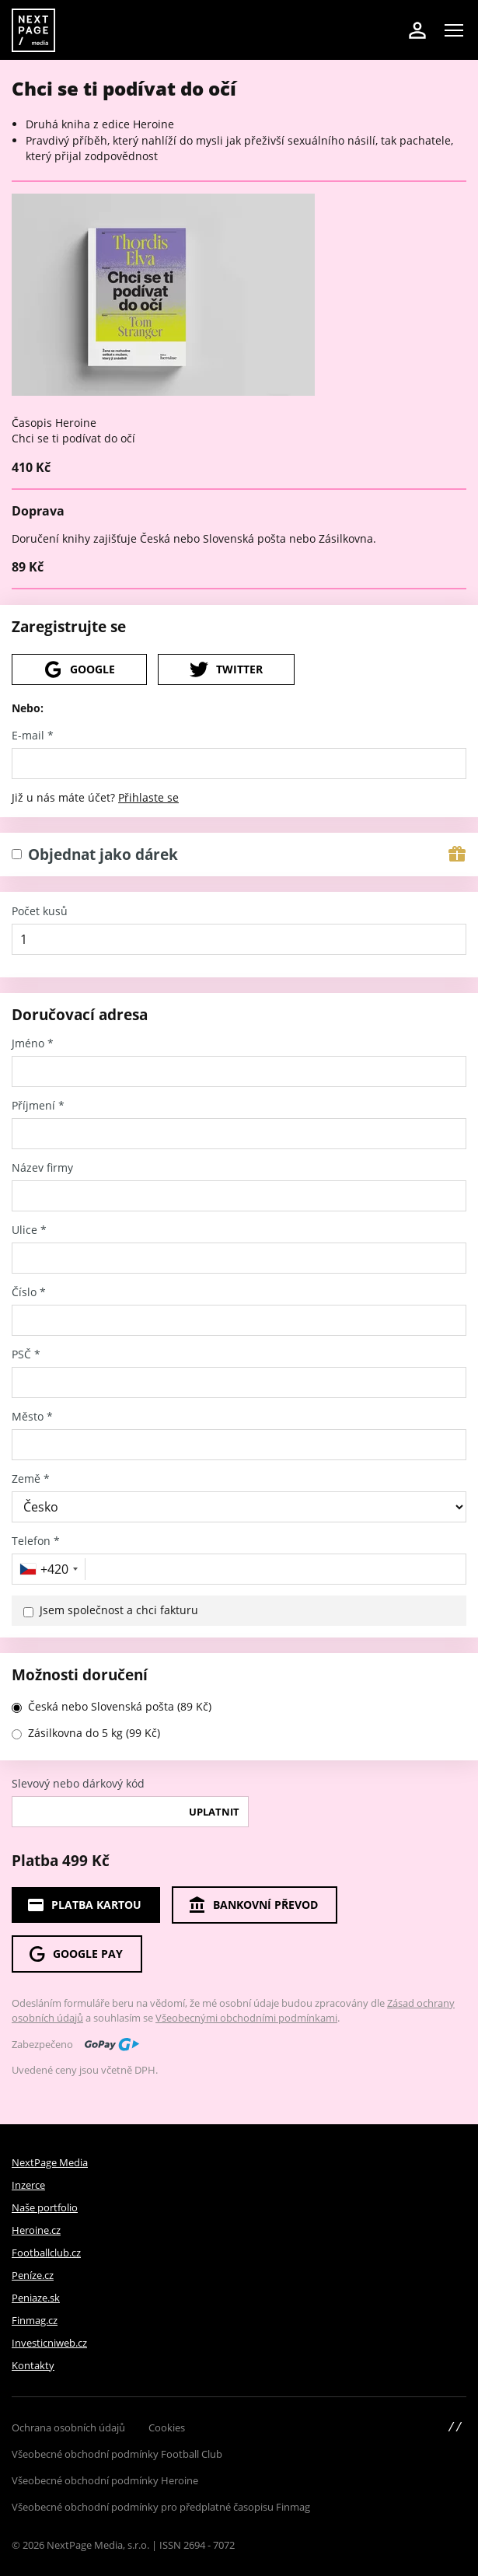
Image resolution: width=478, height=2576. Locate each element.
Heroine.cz (36, 2230)
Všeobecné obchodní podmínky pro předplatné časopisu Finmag (161, 2507)
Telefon (36, 1541)
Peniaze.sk (36, 2298)
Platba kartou (83, 1905)
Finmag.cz (35, 2320)
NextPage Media (50, 2162)
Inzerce (28, 2185)
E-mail (33, 736)
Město (32, 1417)
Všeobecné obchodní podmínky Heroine (105, 2480)
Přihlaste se (148, 797)
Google (79, 668)
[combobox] (50, 1569)
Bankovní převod (252, 1905)
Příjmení (38, 1106)
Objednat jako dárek (103, 854)
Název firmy (42, 1168)
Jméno (33, 1043)
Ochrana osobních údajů (68, 2427)
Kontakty (33, 2365)
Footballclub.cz (46, 2253)
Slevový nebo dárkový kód (78, 1784)
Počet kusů (40, 911)
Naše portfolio (45, 2207)
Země (31, 1479)
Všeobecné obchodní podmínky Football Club (117, 2454)
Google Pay (75, 1954)
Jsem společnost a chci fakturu (119, 1610)
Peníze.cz (33, 2275)
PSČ (26, 1354)
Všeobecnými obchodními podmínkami (246, 2018)
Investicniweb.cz (49, 2343)
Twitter (226, 668)
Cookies (166, 2427)
